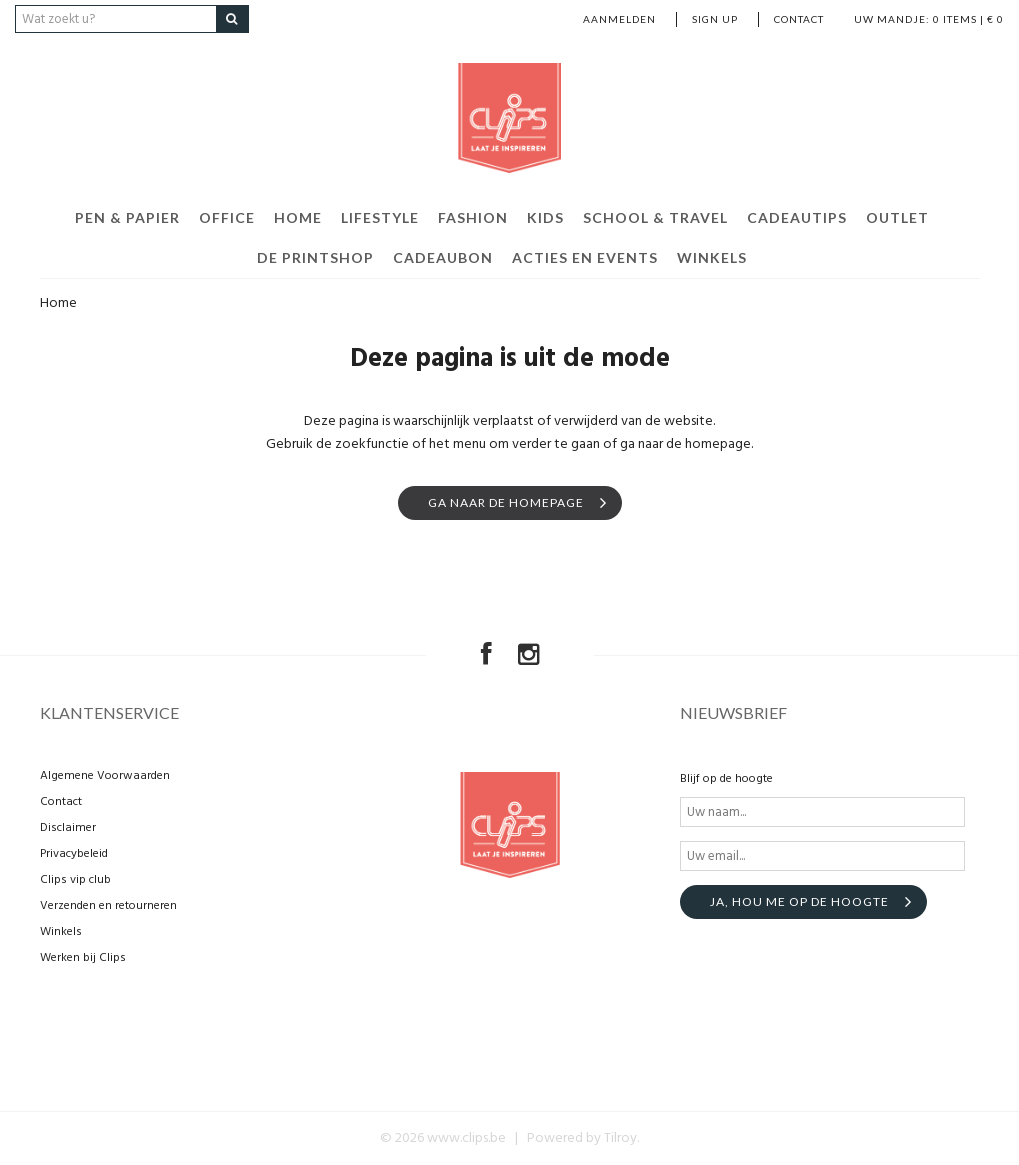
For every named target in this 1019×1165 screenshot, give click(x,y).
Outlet (897, 217)
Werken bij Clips (83, 958)
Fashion (473, 217)
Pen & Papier (127, 217)
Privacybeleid (74, 854)
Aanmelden (619, 19)
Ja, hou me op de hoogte (799, 901)
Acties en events (585, 257)
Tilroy (620, 1138)
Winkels (712, 257)
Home (298, 217)
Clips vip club (75, 880)
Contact (799, 19)
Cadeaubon (443, 257)
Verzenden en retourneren (108, 906)
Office (227, 217)
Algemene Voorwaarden (105, 776)
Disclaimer (68, 828)
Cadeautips (797, 217)
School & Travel (655, 217)
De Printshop (315, 257)
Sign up (715, 19)
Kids (545, 217)
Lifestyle (380, 217)
